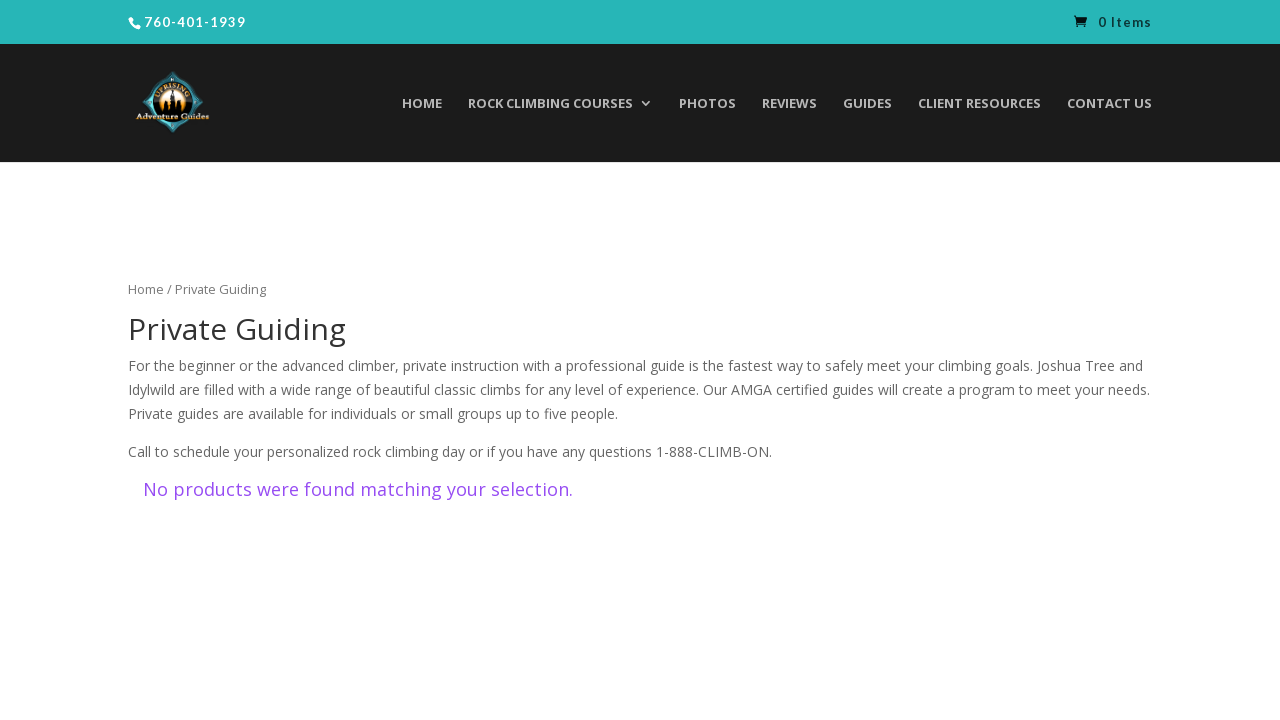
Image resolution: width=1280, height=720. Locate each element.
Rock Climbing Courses (550, 104)
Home (422, 104)
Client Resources (979, 104)
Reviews (789, 104)
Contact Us (1109, 104)
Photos (707, 104)
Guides (867, 104)
